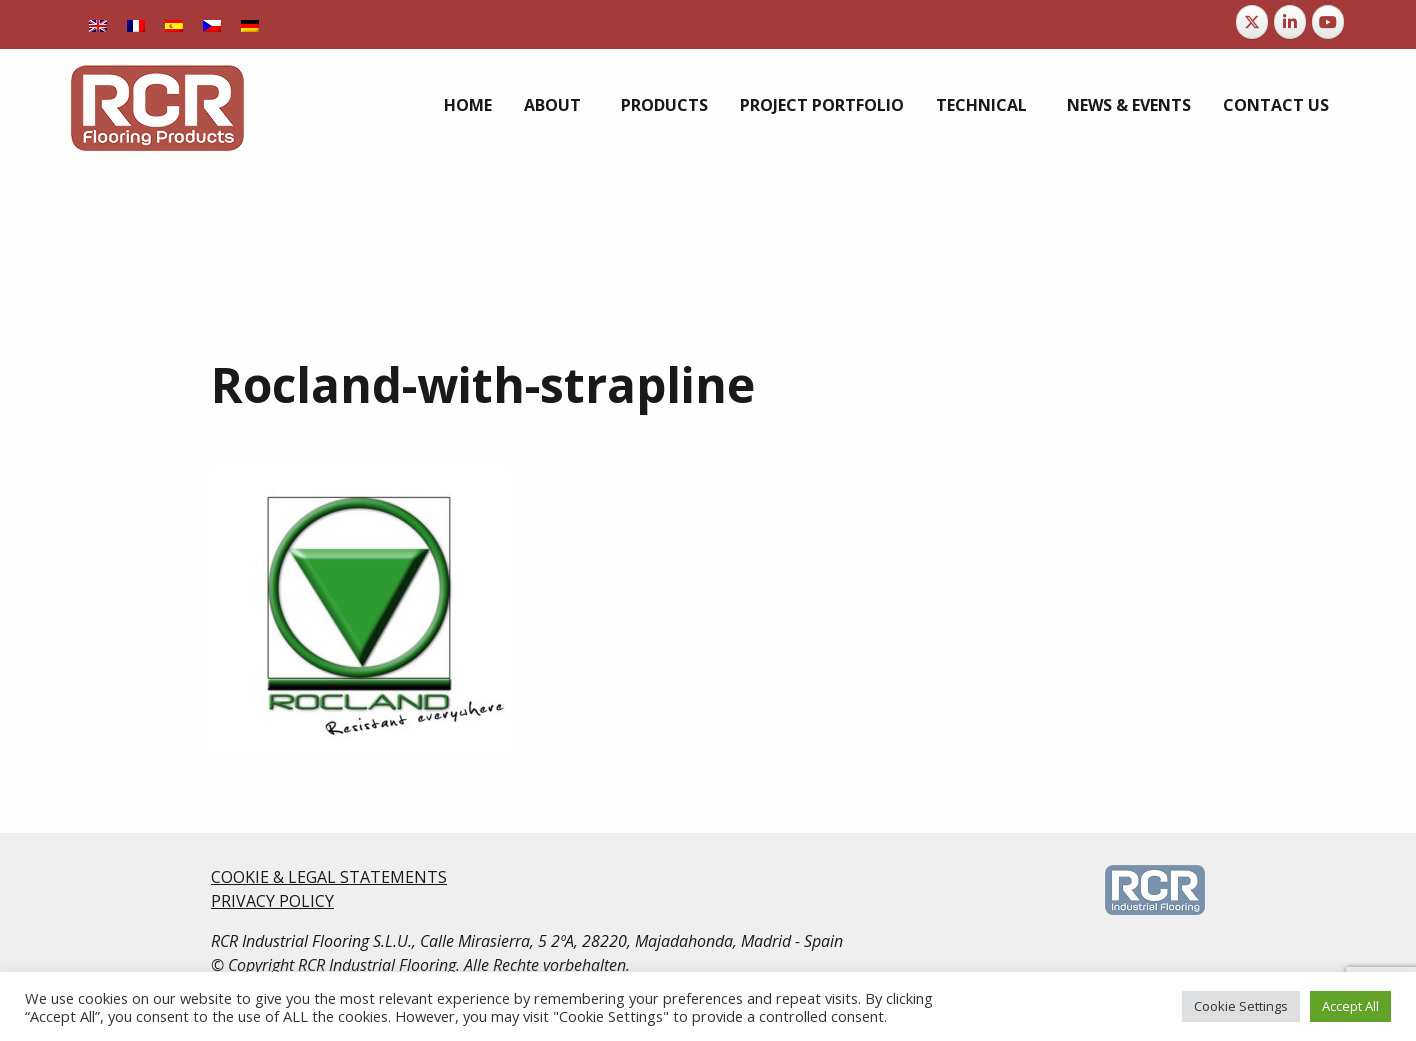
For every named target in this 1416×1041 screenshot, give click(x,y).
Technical (981, 105)
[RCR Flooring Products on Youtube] (1328, 22)
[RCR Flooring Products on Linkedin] (1290, 22)
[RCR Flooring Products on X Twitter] (1252, 22)
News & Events (1129, 105)
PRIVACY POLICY (272, 901)
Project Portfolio (822, 105)
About (552, 105)
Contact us (1276, 105)
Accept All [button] (1350, 1006)
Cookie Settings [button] (1241, 1006)
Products (664, 105)
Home (468, 105)
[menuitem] (98, 24)
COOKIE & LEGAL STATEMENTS (329, 877)
